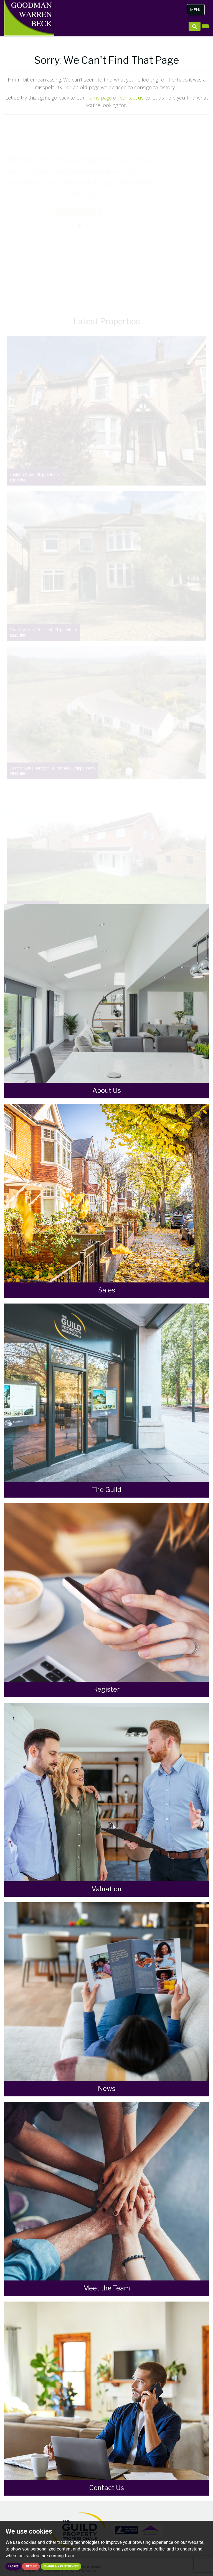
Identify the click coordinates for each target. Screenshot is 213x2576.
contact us (132, 97)
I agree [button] (13, 2566)
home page (99, 97)
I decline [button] (31, 2566)
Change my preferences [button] (61, 2566)
